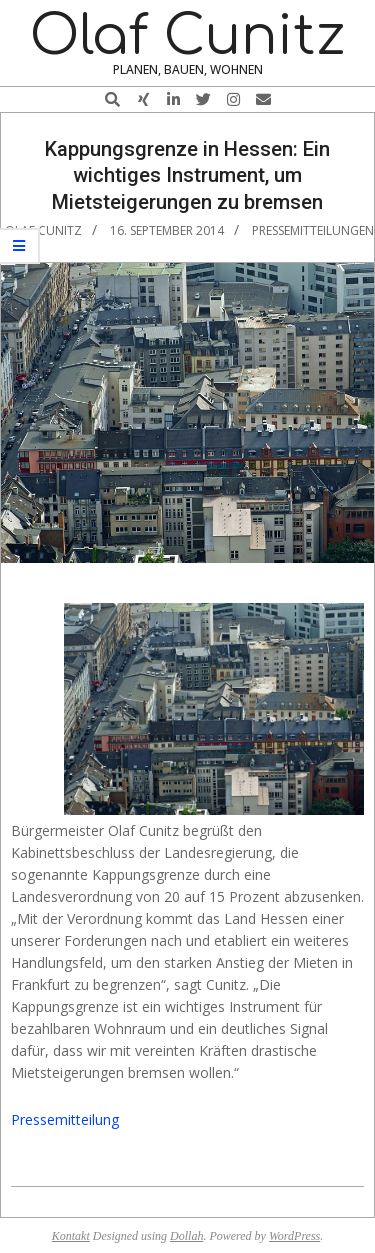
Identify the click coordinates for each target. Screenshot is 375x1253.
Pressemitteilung (65, 1119)
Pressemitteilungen (313, 230)
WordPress (294, 1236)
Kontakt (71, 1236)
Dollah (186, 1236)
